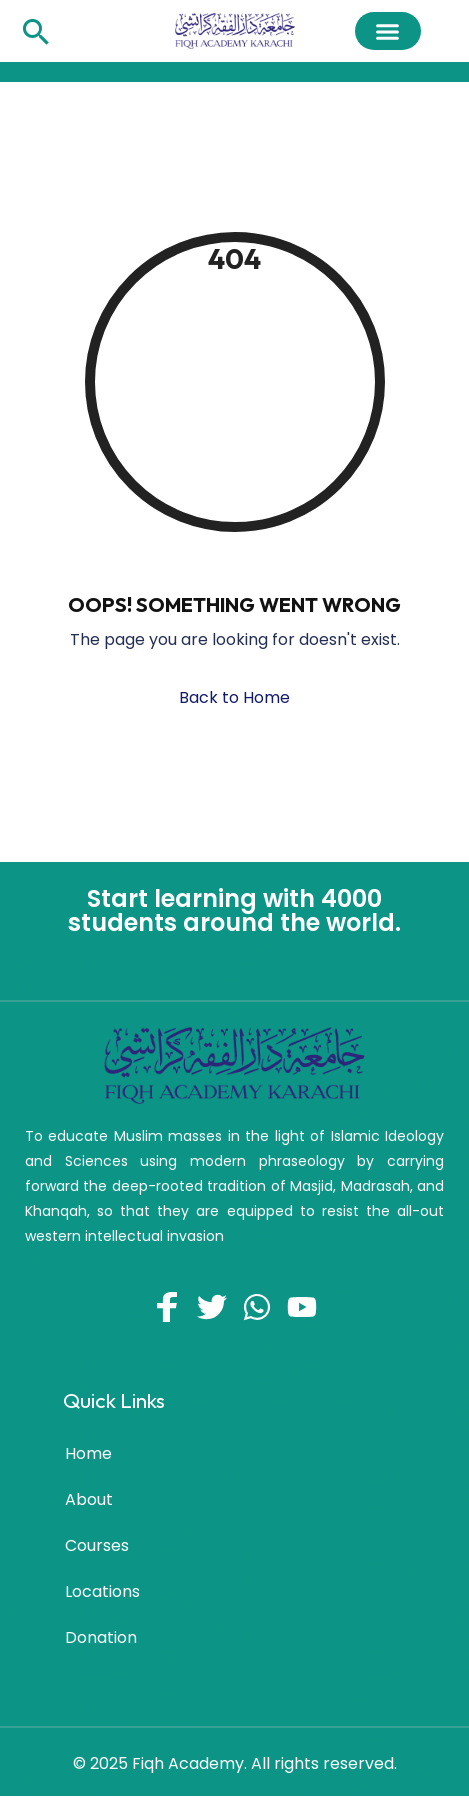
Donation (101, 1637)
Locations (102, 1591)
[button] (388, 31)
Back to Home (234, 697)
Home (88, 1453)
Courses (97, 1545)
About (89, 1499)
